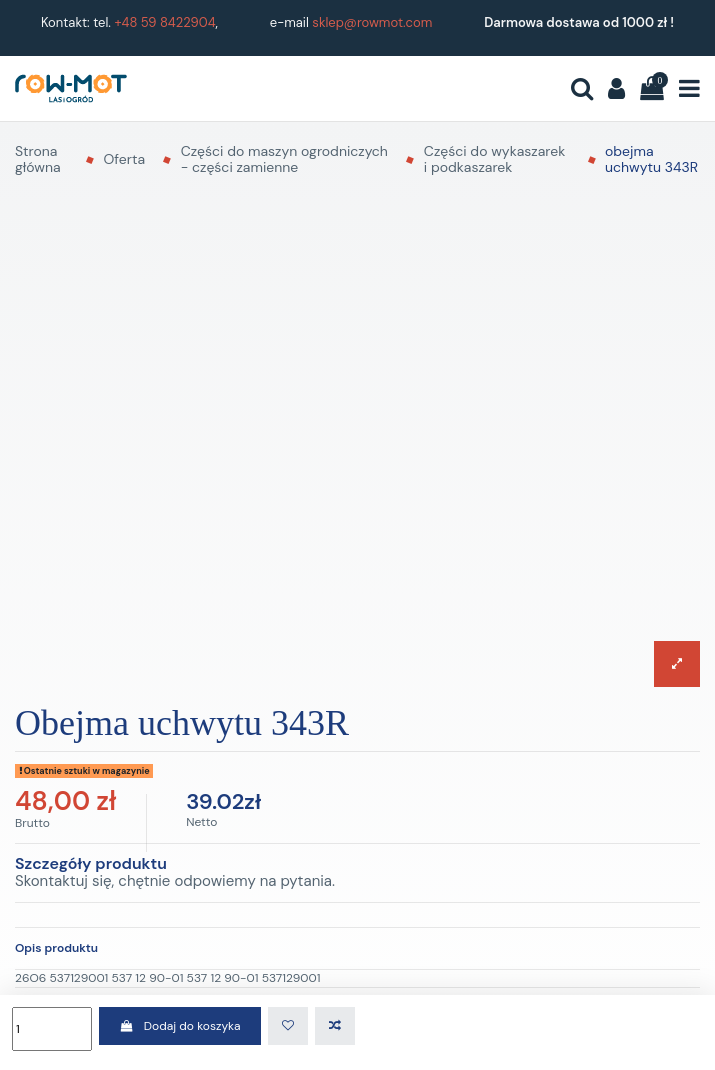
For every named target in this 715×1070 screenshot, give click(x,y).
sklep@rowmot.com (372, 22)
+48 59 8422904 (164, 22)
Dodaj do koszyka (179, 1026)
